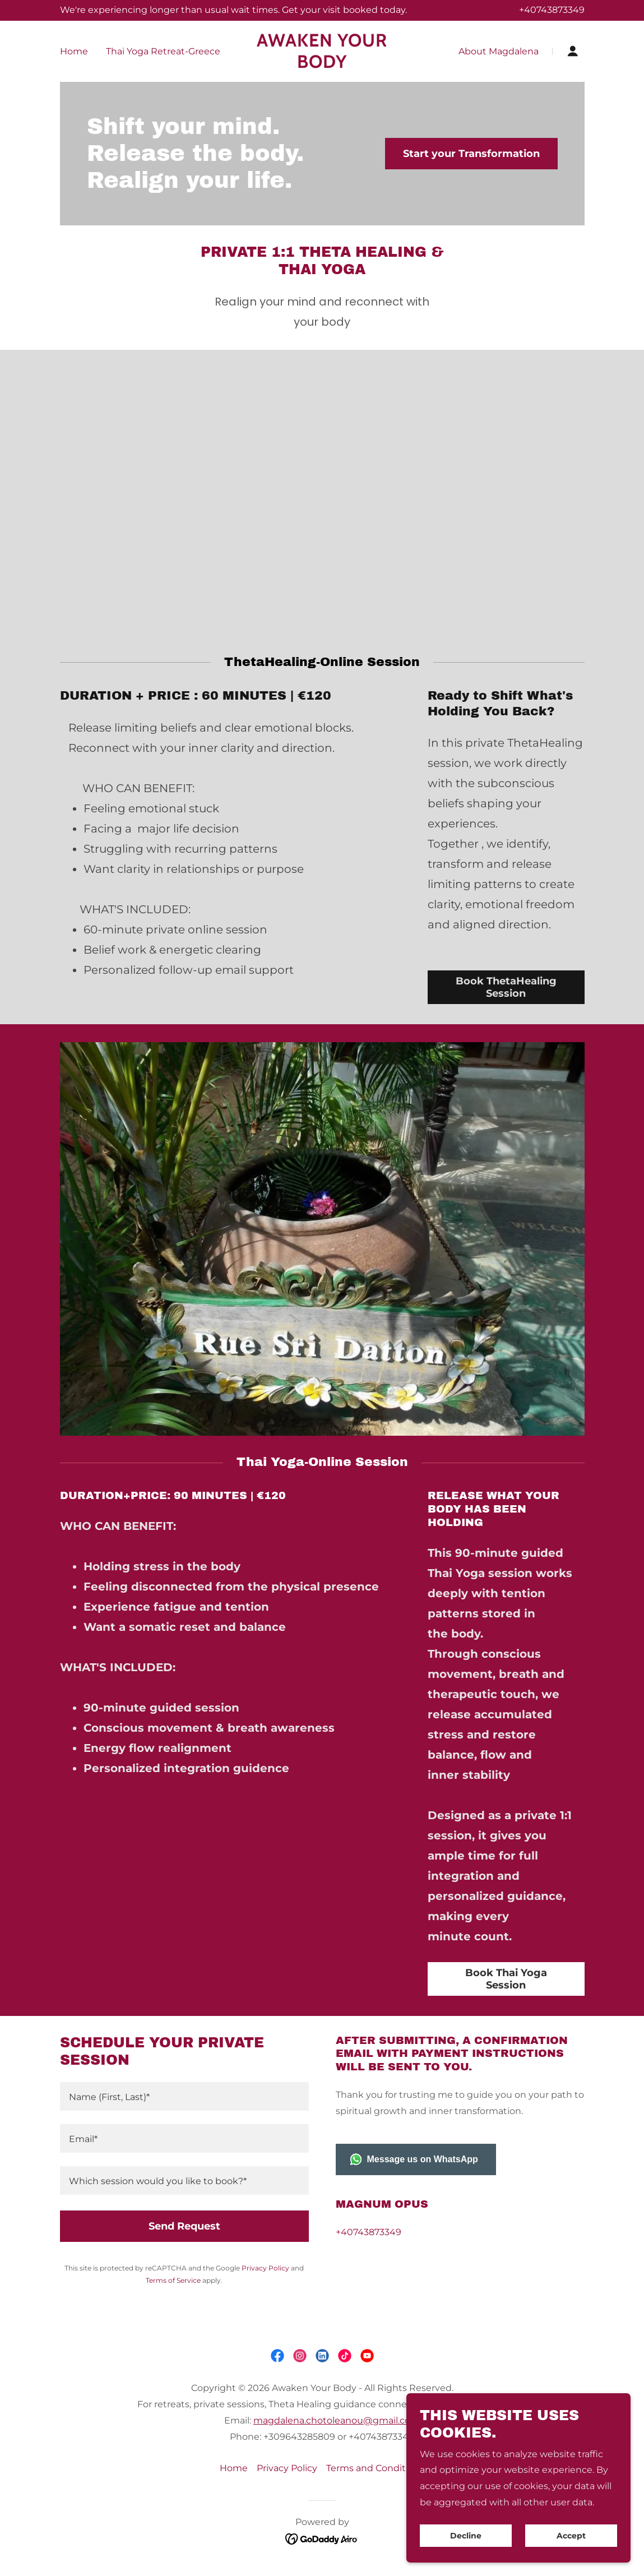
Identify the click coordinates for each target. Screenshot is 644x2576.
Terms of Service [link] (173, 2280)
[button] (573, 51)
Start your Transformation (471, 153)
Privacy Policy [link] (265, 2268)
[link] (321, 64)
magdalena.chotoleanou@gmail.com (336, 2420)
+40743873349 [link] (552, 9)
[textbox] (184, 2096)
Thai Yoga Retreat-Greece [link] (163, 51)
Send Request (184, 2226)
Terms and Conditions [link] (375, 2468)
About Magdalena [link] (498, 51)
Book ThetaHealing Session (506, 987)
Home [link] (74, 51)
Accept (571, 2536)
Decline (465, 2536)
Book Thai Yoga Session (506, 1979)
